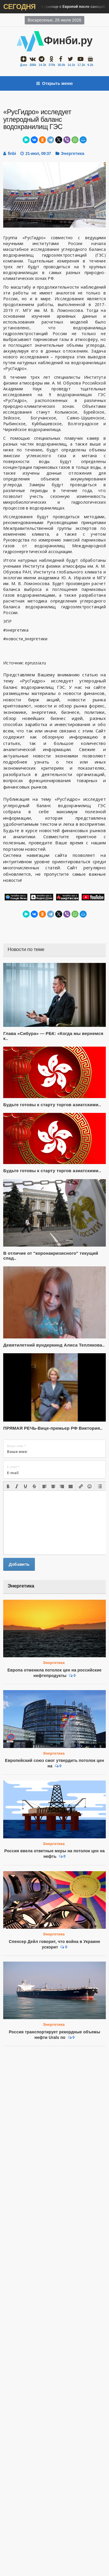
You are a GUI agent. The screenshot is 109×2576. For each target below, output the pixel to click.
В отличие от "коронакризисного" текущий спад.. (50, 1256)
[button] (8, 1486)
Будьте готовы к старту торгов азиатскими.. (52, 1104)
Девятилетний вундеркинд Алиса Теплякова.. (54, 1344)
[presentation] (8, 1486)
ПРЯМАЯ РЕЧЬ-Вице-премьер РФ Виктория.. (52, 1428)
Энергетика (72, 153)
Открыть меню (54, 83)
